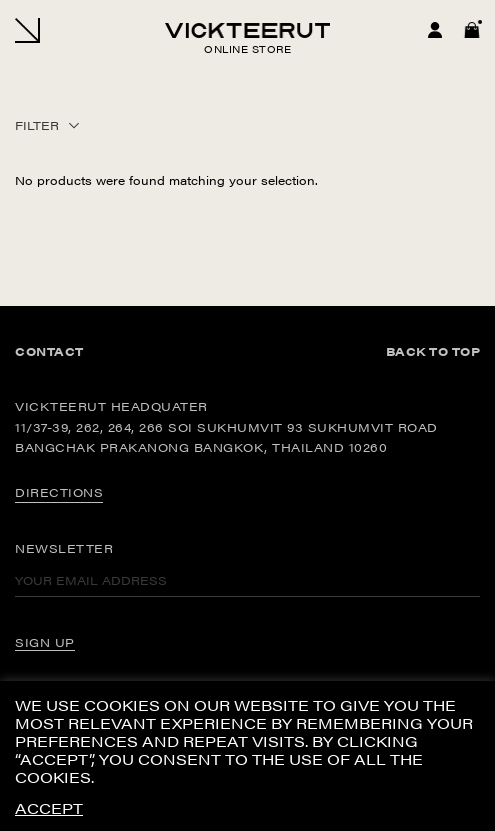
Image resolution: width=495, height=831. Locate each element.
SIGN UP (45, 642)
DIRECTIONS (59, 492)
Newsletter (64, 548)
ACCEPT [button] (49, 808)
